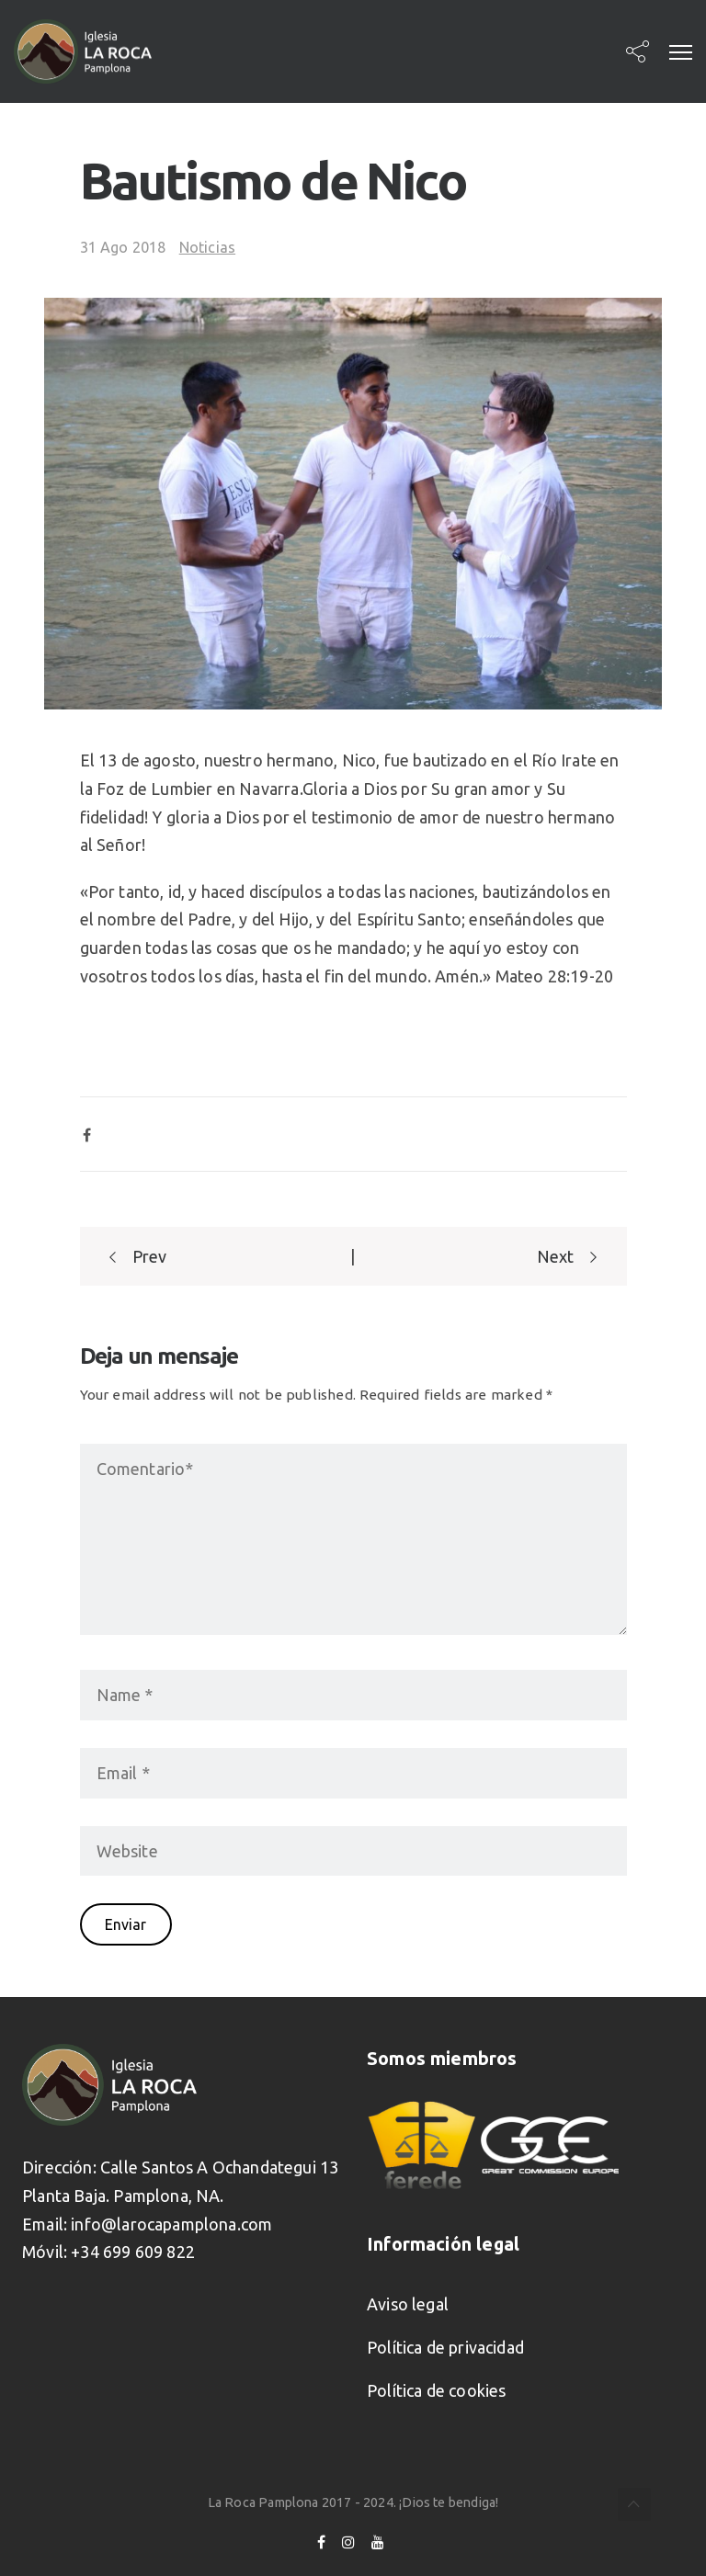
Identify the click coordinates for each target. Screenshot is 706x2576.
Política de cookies (436, 2390)
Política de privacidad (445, 2347)
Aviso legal (408, 2304)
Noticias (207, 247)
